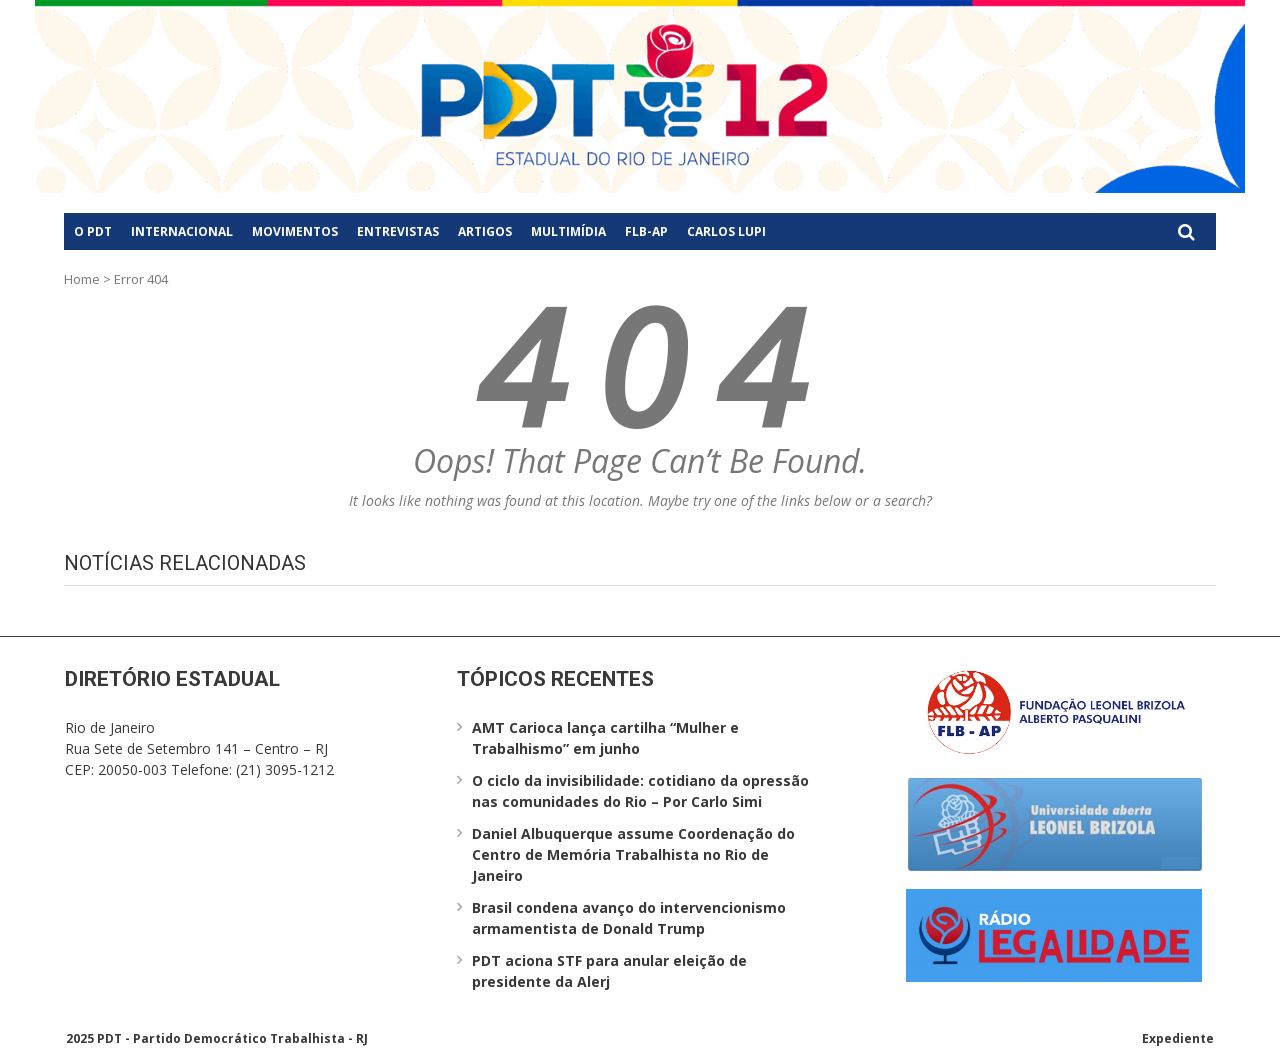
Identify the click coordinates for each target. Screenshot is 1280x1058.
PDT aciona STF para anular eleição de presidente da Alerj (609, 971)
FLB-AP (646, 231)
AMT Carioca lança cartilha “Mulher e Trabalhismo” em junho (605, 738)
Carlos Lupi (726, 231)
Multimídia (568, 231)
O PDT (93, 231)
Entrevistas (398, 231)
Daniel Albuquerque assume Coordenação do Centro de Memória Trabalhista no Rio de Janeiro (633, 854)
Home (82, 279)
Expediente (1178, 1038)
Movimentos (295, 231)
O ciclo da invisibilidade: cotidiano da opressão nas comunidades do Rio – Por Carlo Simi (640, 791)
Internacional (182, 231)
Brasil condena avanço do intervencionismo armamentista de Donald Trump (629, 918)
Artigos (485, 231)
